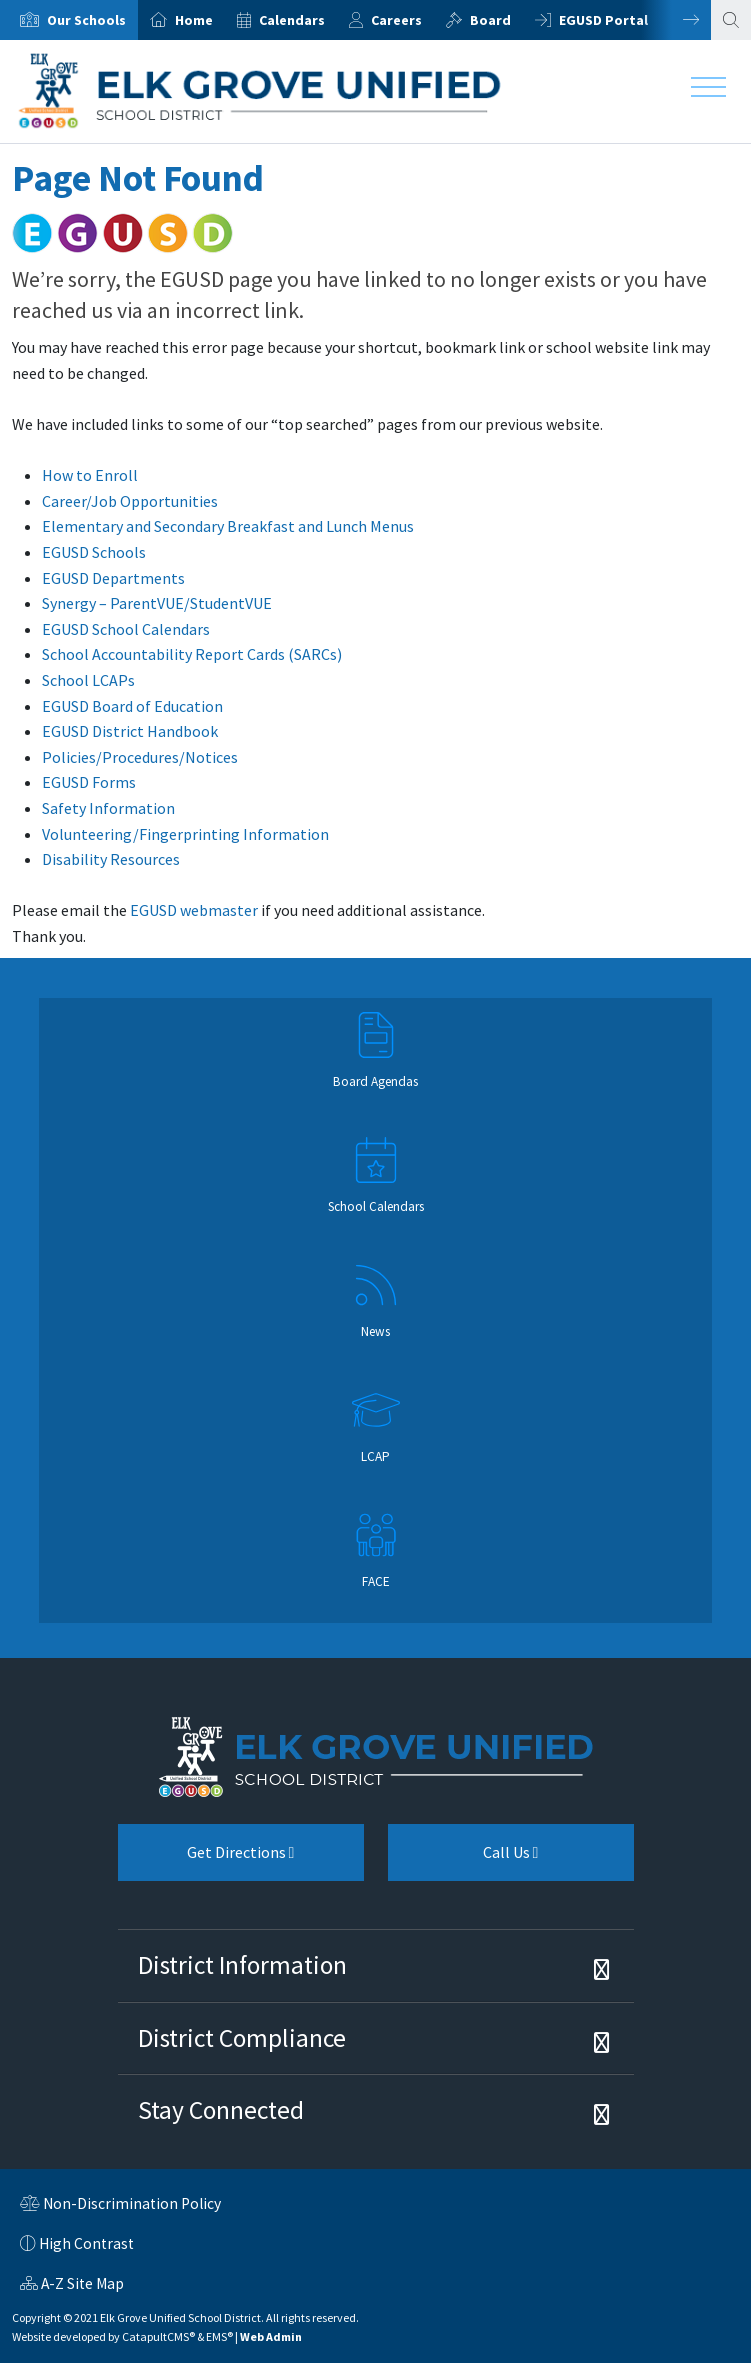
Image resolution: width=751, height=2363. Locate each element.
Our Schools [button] (86, 20)
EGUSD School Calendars (126, 629)
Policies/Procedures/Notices (140, 757)
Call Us (463, 1860)
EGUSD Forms (89, 782)
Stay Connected (221, 2110)
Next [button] (676, 20)
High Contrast (86, 2243)
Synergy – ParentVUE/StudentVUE (157, 603)
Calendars (292, 20)
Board (490, 20)
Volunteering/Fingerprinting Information (185, 834)
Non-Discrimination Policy (120, 2206)
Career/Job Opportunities (130, 501)
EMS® (219, 2336)
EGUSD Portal (603, 20)
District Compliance (242, 2038)
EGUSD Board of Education (132, 706)
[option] (69, 20)
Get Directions (206, 1860)
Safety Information (108, 808)
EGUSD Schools (94, 552)
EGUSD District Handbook (130, 731)
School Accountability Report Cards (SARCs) (192, 654)
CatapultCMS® (158, 2336)
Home (194, 20)
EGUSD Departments (113, 578)
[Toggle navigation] (708, 92)
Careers (396, 20)
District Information (242, 1965)
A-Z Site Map (72, 2286)
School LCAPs (88, 680)
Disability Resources (111, 859)
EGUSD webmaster (194, 910)
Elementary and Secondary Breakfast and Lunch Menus (228, 526)
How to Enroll (90, 475)
